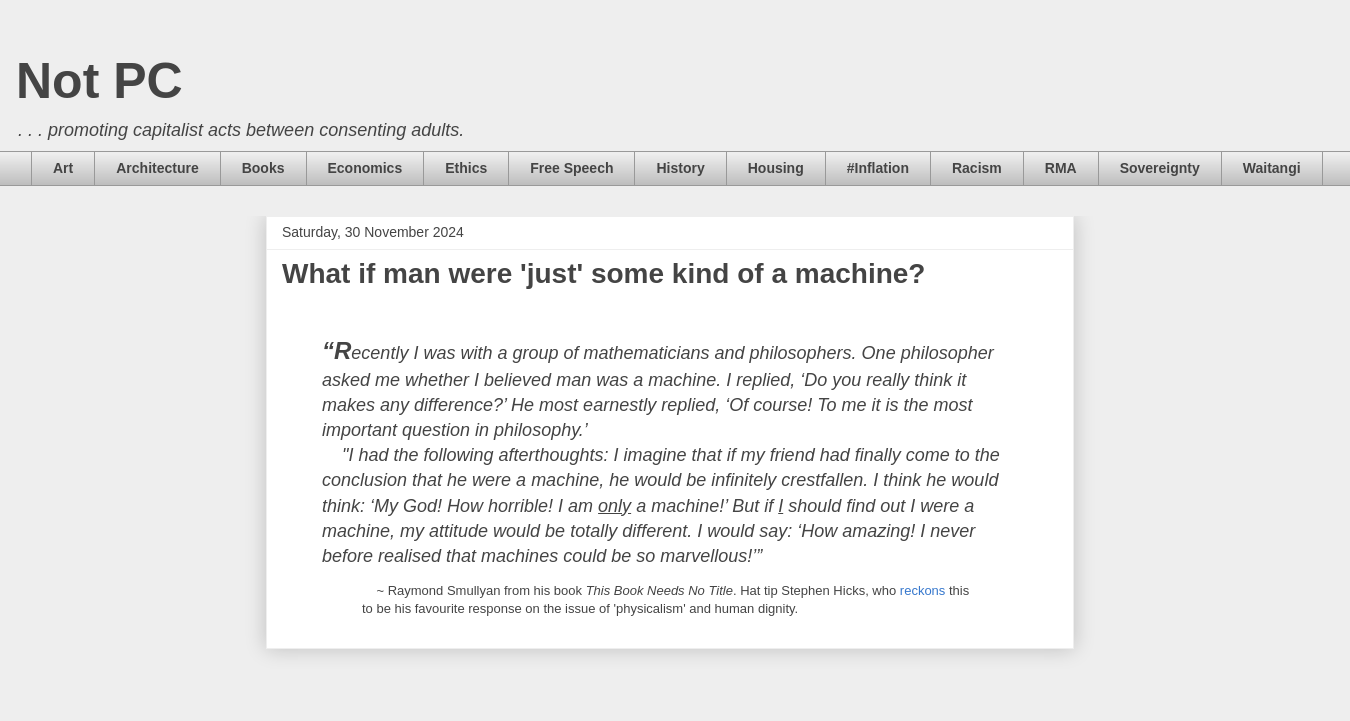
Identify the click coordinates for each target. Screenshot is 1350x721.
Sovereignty (1160, 168)
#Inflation (878, 168)
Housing (776, 168)
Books (263, 168)
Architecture (157, 168)
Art (63, 168)
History (680, 168)
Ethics (466, 168)
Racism (977, 168)
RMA (1061, 168)
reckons (923, 590)
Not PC (99, 81)
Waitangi (1272, 168)
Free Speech (571, 168)
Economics (365, 168)
